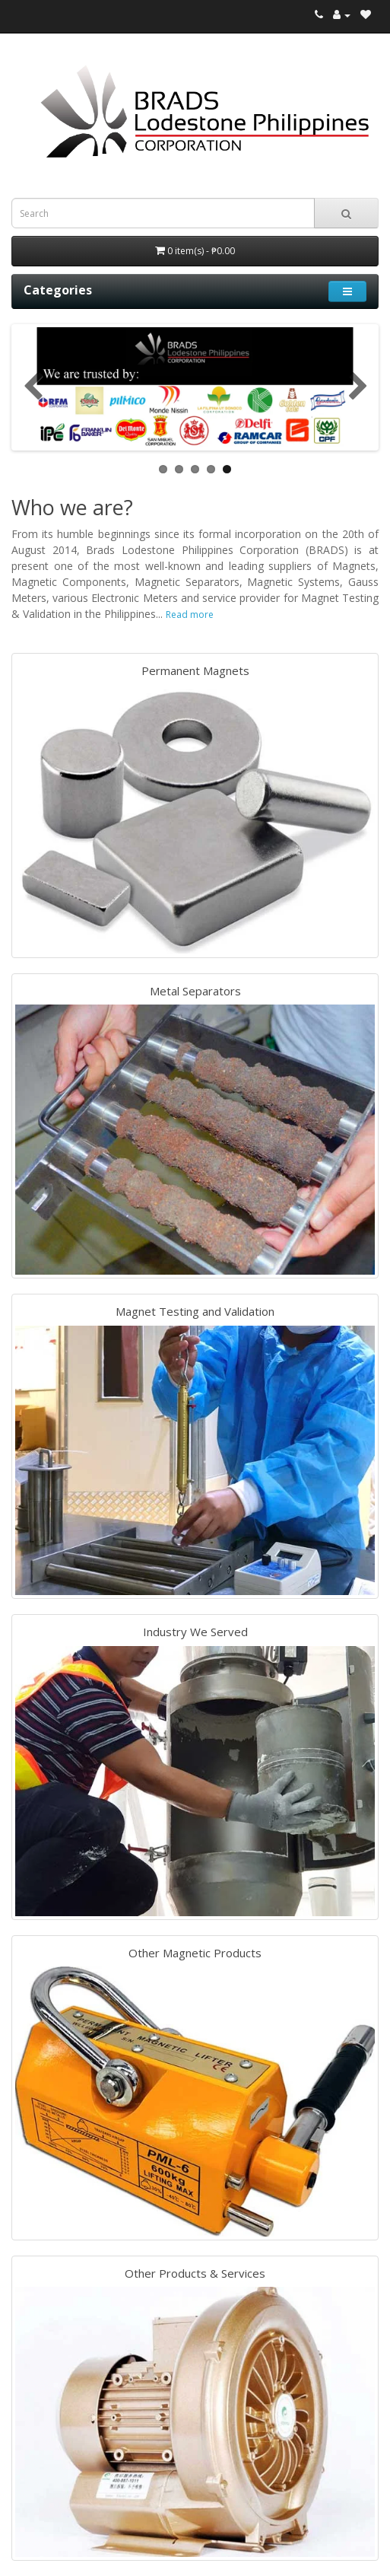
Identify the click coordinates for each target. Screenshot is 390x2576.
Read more (190, 614)
